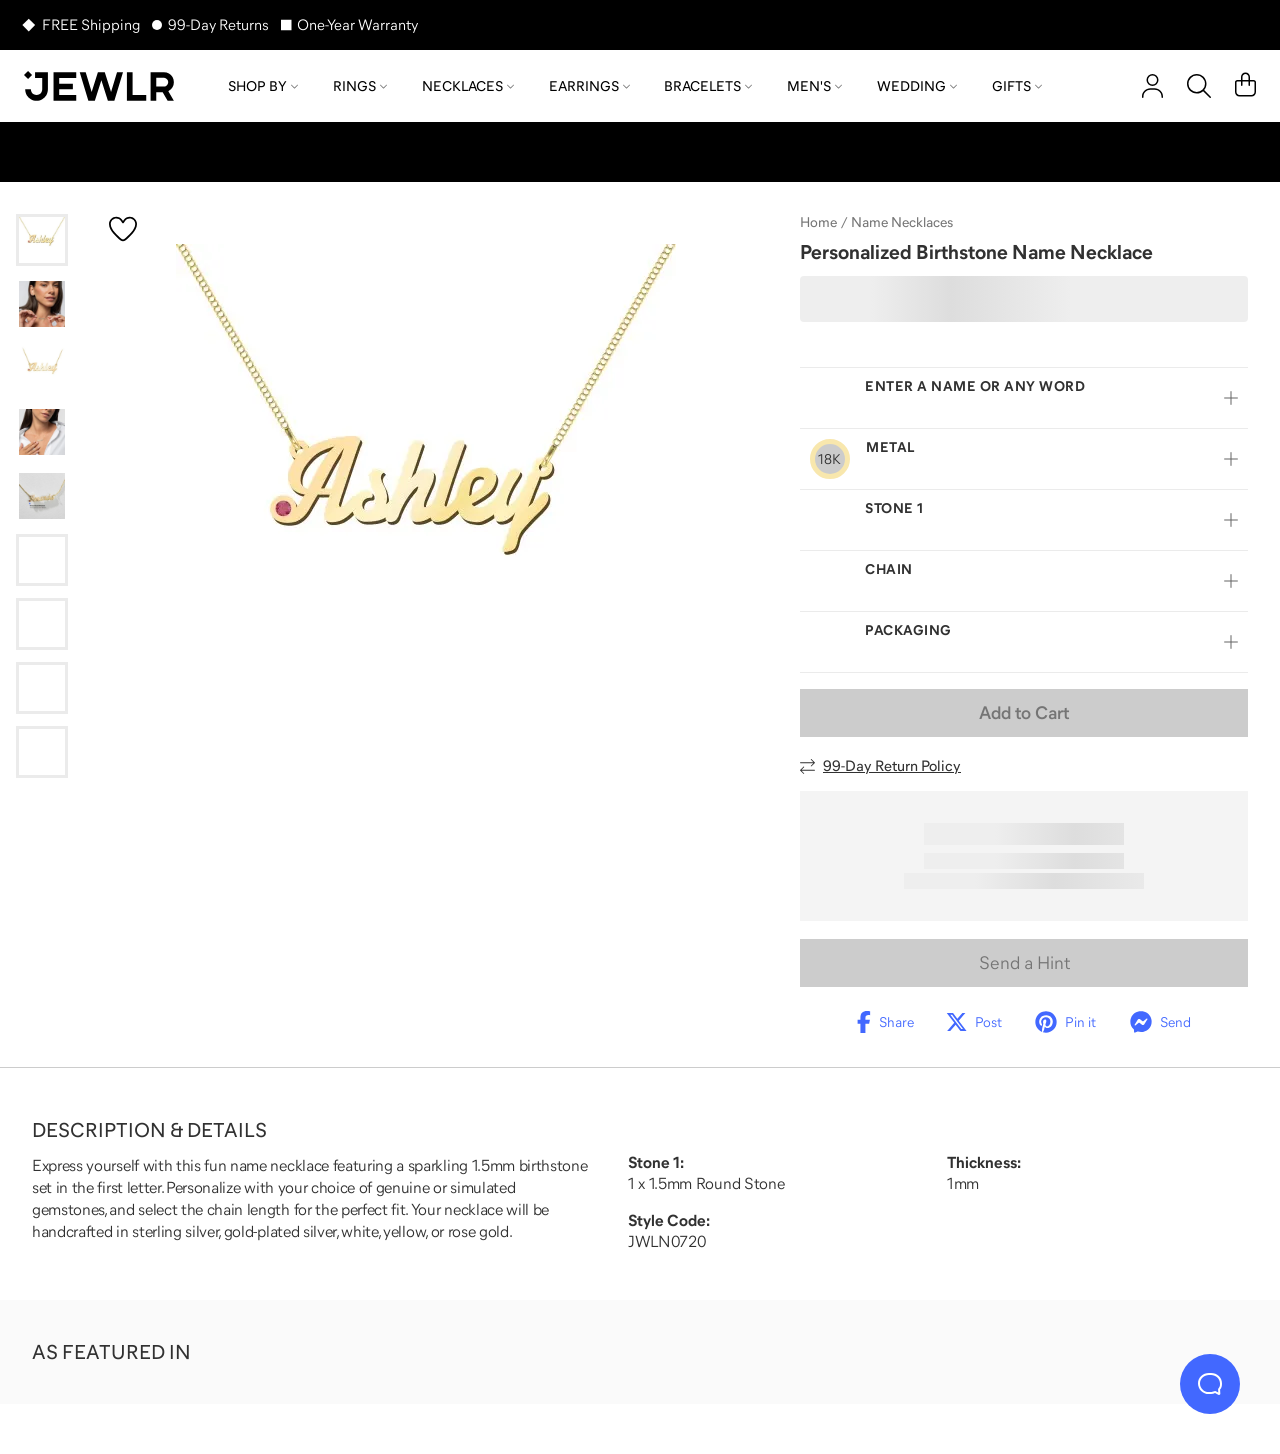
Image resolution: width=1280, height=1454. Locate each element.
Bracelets (708, 86)
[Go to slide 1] (42, 240)
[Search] (1199, 86)
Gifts (1017, 86)
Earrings (589, 86)
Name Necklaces (902, 222)
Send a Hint (1024, 963)
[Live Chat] (1210, 1384)
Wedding (917, 86)
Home (818, 222)
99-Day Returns (218, 24)
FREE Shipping (91, 24)
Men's (814, 86)
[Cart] (1245, 86)
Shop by (263, 86)
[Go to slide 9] (42, 752)
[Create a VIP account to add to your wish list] (123, 229)
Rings (360, 86)
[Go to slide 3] (42, 368)
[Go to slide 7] (42, 624)
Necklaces (468, 86)
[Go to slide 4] (42, 432)
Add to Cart (1024, 713)
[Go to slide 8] (42, 688)
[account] (1152, 86)
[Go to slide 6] (42, 560)
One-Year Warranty (357, 24)
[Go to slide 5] (42, 496)
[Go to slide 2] (42, 304)
